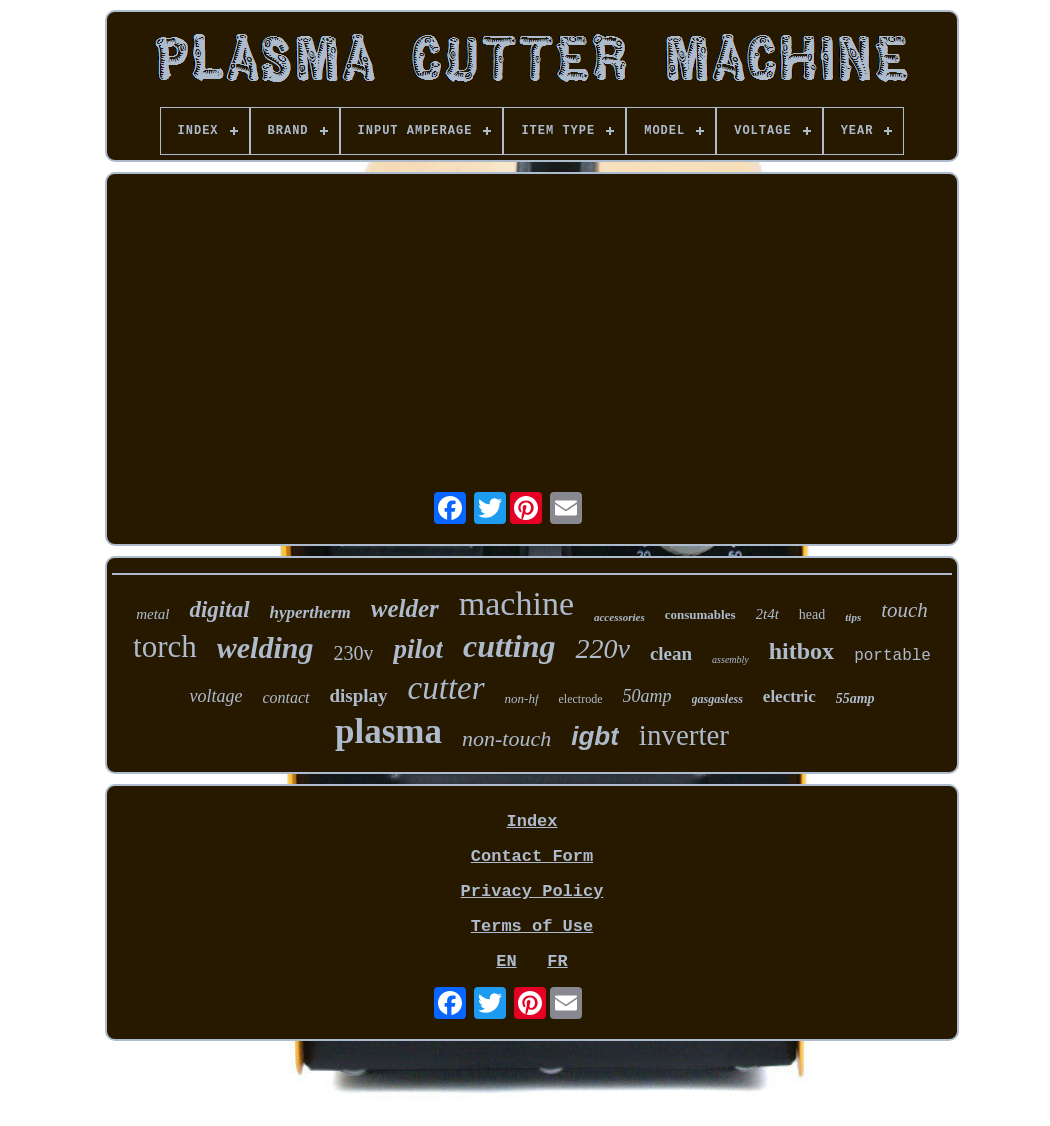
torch (165, 646)
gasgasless (717, 699)
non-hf (522, 698)
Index (531, 821)
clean (671, 653)
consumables (700, 614)
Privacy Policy (532, 891)
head (812, 614)
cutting (509, 646)
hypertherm (310, 612)
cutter (446, 688)
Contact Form (532, 856)
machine (516, 603)
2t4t (767, 614)
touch (904, 610)
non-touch (506, 738)
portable (892, 656)
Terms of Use (532, 926)
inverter (684, 735)
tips (853, 617)
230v (353, 653)
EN (506, 961)
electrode (581, 699)
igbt (595, 736)
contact (285, 697)
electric (789, 696)
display (359, 695)
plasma (388, 731)
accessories (619, 617)
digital (219, 609)
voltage (215, 696)
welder (405, 608)
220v (602, 648)
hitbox (801, 651)
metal (152, 614)
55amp (855, 698)
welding (265, 647)
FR (557, 961)
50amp (647, 696)
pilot (418, 649)
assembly (730, 659)
